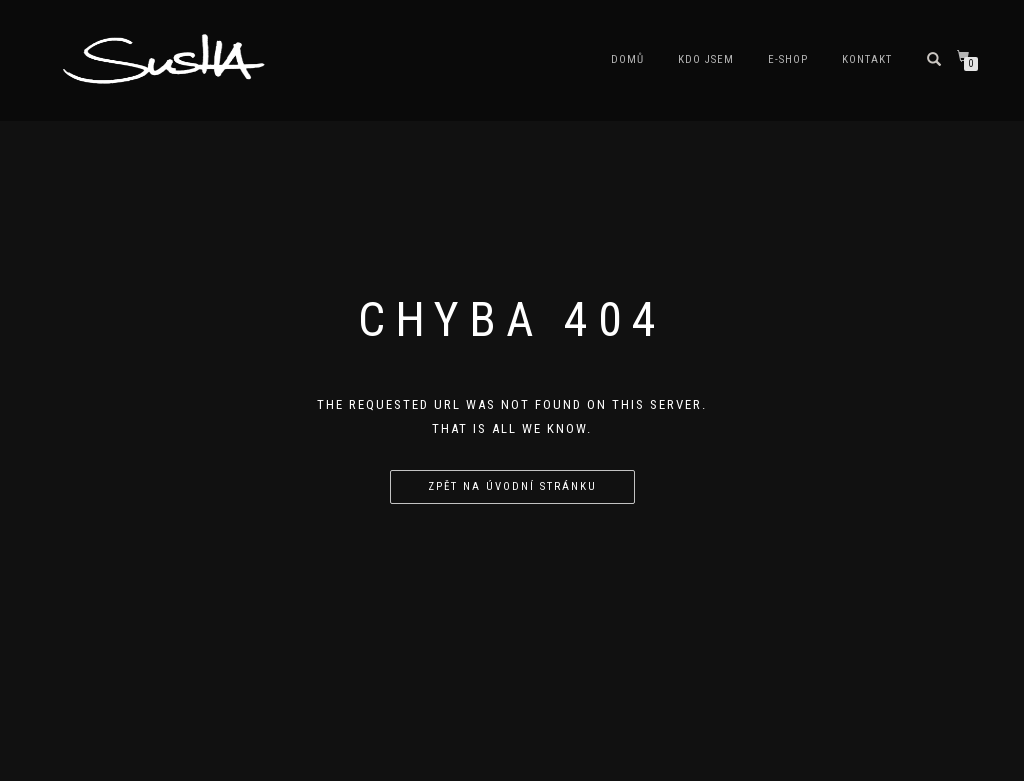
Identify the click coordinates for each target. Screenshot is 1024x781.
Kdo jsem (706, 59)
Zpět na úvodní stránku (512, 486)
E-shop (788, 59)
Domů (627, 59)
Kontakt (867, 59)
